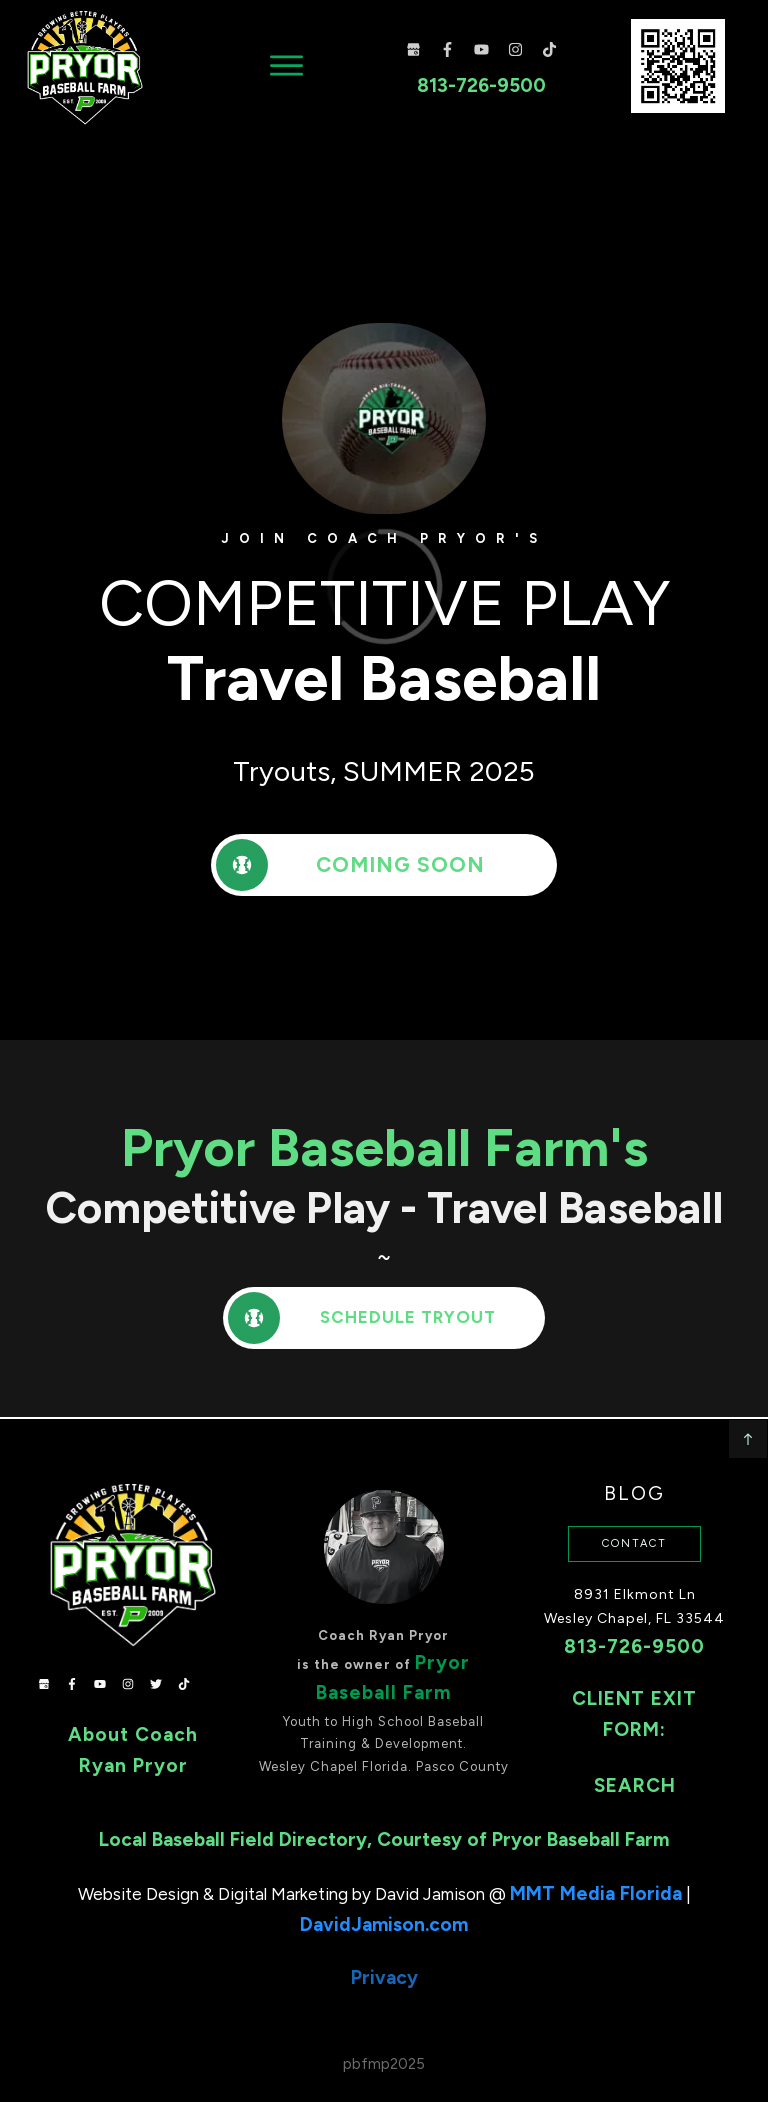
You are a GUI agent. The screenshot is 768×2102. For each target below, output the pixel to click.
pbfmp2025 (384, 2039)
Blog (634, 1468)
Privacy (384, 1953)
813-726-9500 (634, 1621)
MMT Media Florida (596, 1868)
